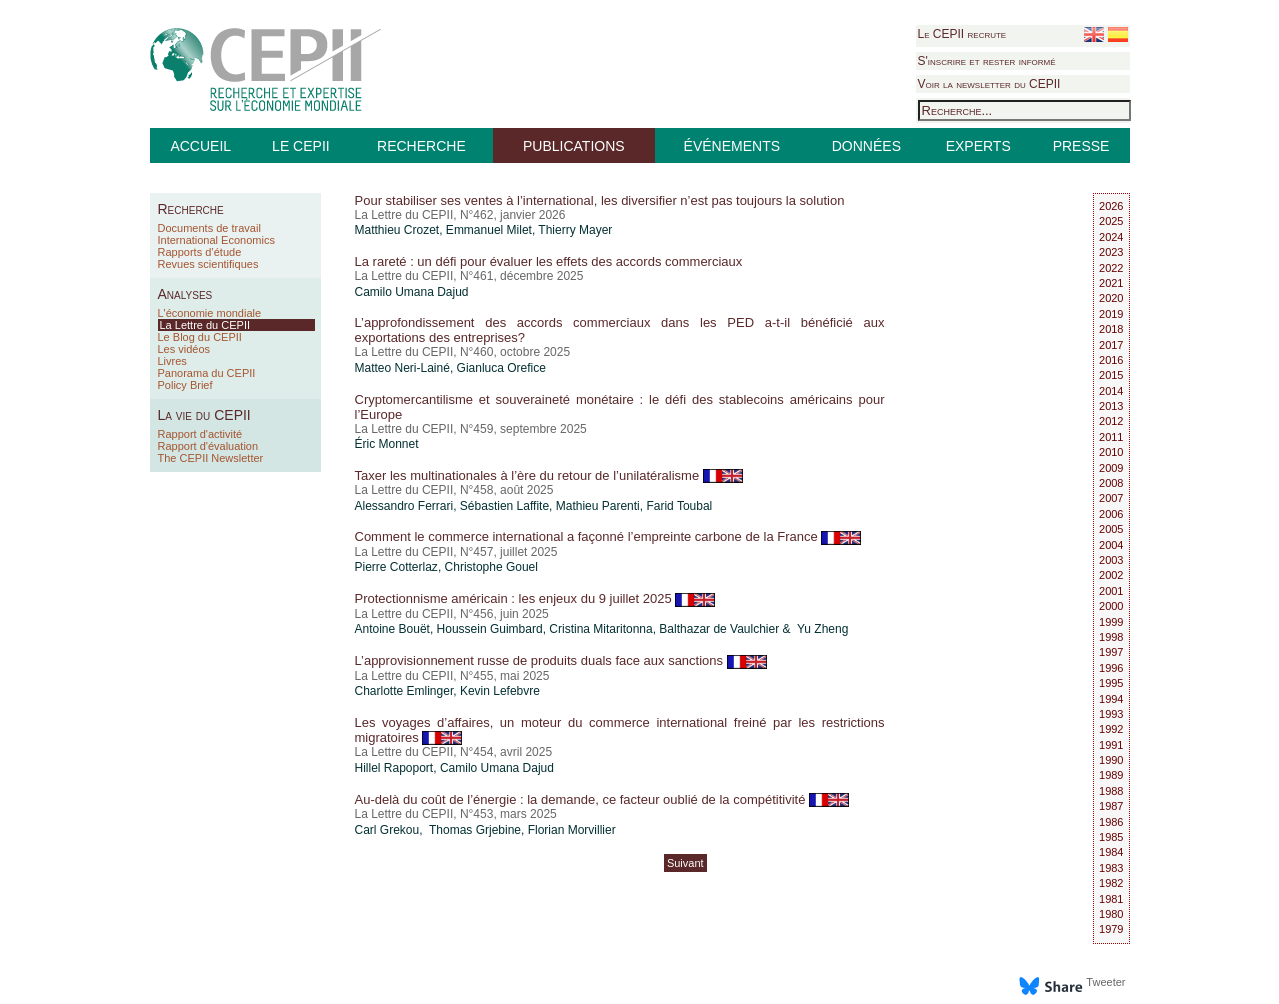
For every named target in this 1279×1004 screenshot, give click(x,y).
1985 (1111, 837)
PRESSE (1081, 146)
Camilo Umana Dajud (412, 292)
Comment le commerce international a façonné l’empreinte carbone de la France (608, 536)
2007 (1111, 498)
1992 (1111, 729)
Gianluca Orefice (501, 368)
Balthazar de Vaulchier (719, 629)
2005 (1111, 529)
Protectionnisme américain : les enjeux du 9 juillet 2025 (535, 598)
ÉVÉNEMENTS (732, 146)
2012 (1111, 421)
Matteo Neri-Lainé (402, 368)
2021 (1111, 283)
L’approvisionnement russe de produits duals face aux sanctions (561, 660)
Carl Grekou (387, 830)
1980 (1111, 914)
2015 (1111, 375)
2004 (1111, 545)
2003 (1111, 560)
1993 (1111, 714)
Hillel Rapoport (394, 768)
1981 (1111, 899)
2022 (1111, 268)
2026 (1111, 206)
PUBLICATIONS (574, 146)
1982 (1111, 883)
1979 (1111, 929)
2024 (1111, 237)
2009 (1111, 468)
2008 (1111, 483)
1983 (1111, 868)
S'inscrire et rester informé (987, 61)
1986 (1111, 822)
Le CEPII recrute (962, 34)
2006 (1111, 514)
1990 (1111, 760)
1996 (1111, 668)
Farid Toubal (679, 506)
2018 (1111, 329)
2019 (1111, 314)
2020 (1111, 298)
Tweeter (1105, 982)
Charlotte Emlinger (404, 691)
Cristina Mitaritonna (600, 629)
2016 (1111, 360)
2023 (1111, 252)
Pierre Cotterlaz (396, 567)
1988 (1111, 791)
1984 (1111, 852)
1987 (1111, 806)
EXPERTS (978, 146)
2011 (1111, 437)
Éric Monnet (387, 444)
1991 (1111, 745)
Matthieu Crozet (397, 230)
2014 (1111, 391)
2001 (1111, 591)
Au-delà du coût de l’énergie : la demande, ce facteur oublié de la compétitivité (602, 799)
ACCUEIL (200, 146)
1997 (1111, 652)
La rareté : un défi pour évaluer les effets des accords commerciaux (549, 261)
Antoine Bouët (392, 629)
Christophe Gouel (491, 567)
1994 (1111, 699)
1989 (1111, 775)
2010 (1111, 452)
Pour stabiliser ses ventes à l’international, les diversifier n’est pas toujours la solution (600, 200)
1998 (1111, 637)
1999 (1111, 622)
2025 (1111, 221)
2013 (1111, 406)
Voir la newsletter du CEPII (989, 84)
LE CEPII (301, 146)
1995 (1111, 683)
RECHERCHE (421, 146)
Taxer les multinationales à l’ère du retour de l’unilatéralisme (549, 475)
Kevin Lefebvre (500, 691)
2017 (1111, 345)
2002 (1111, 575)
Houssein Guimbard (490, 629)
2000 (1111, 606)
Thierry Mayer (575, 230)
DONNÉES (866, 146)
